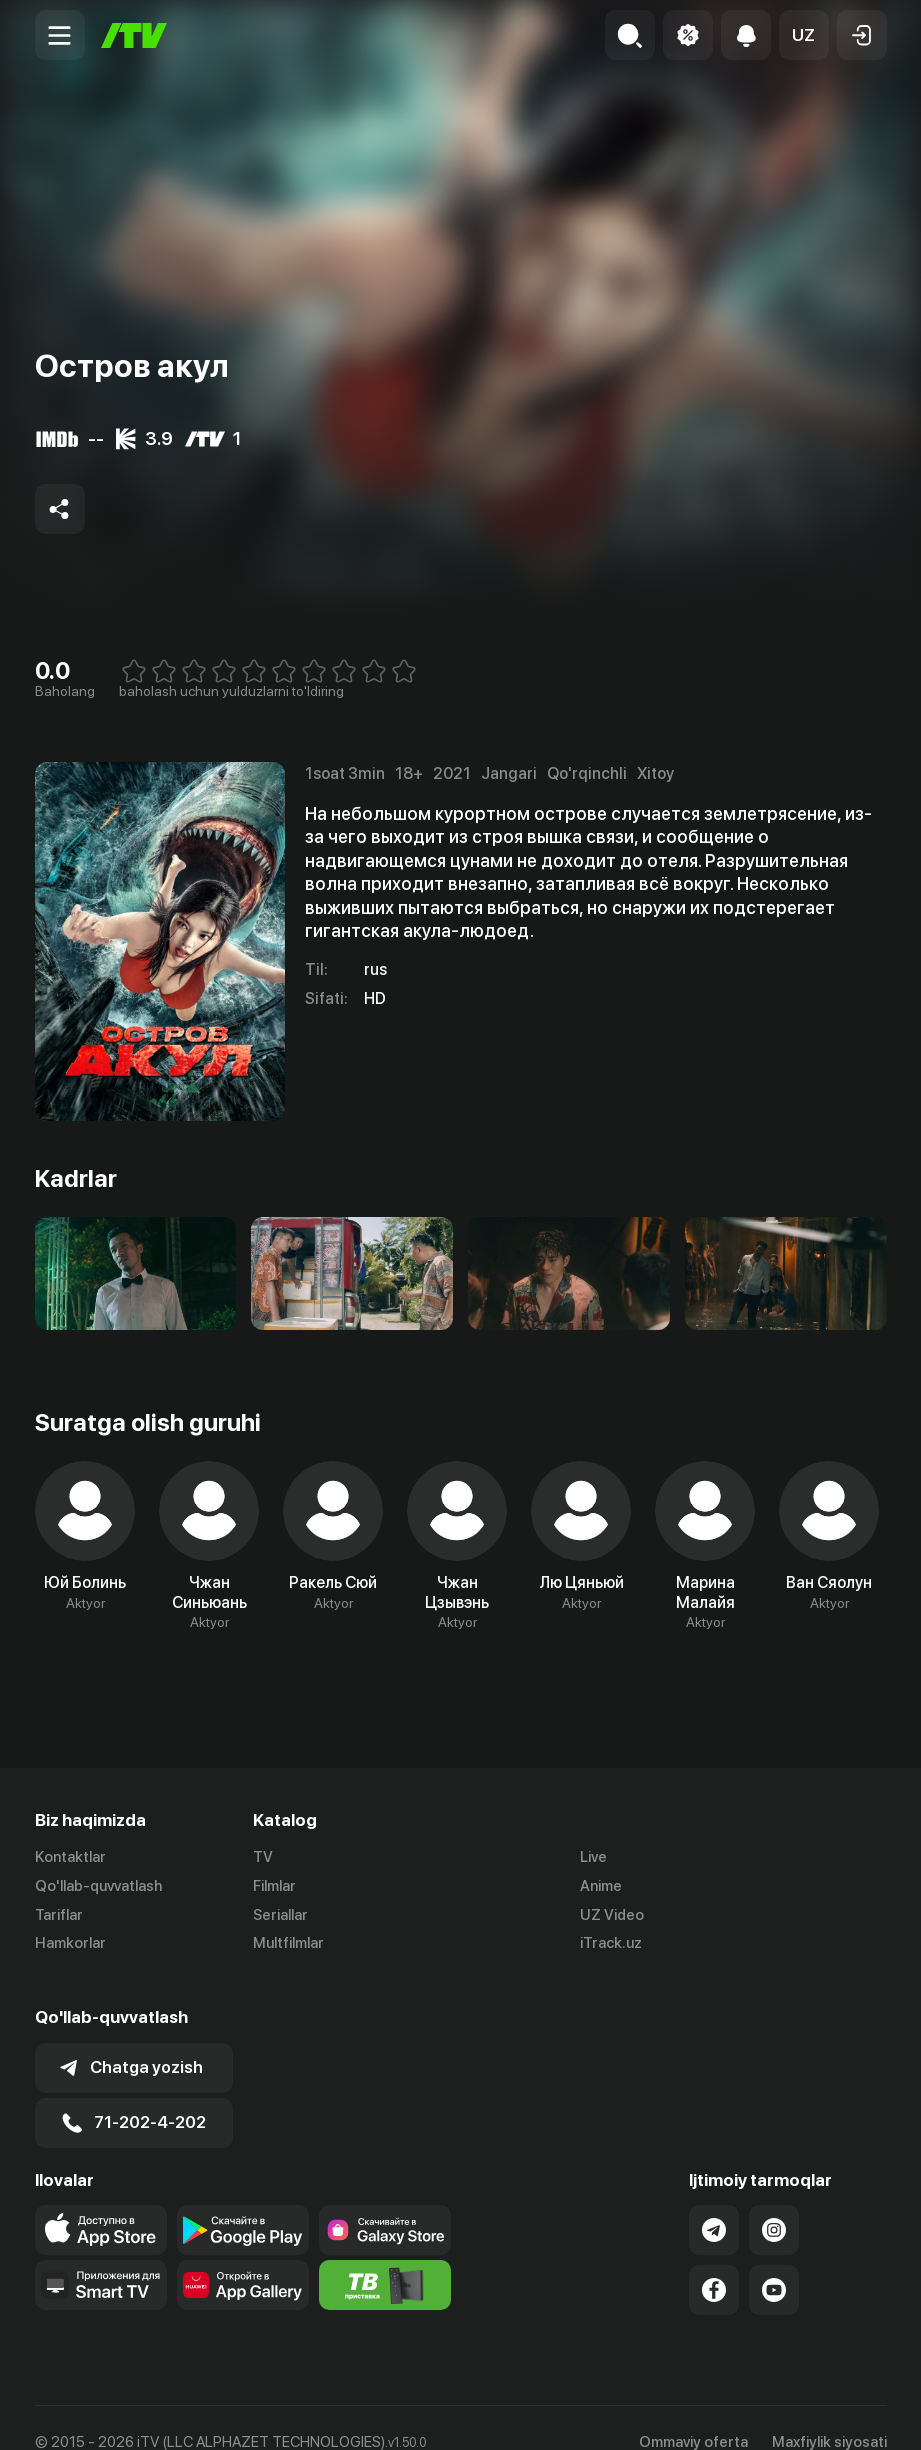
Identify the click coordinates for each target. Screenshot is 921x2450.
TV (263, 1857)
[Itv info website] (385, 2256)
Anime (601, 1886)
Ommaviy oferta (693, 2413)
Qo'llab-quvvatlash (98, 1886)
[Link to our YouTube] (774, 2261)
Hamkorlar (70, 1944)
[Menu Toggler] (60, 35)
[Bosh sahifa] (134, 35)
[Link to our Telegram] (714, 2201)
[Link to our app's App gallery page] (243, 2256)
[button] (804, 35)
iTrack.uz (611, 1944)
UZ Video (612, 1915)
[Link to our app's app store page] (101, 2201)
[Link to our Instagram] (774, 2201)
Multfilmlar (288, 1944)
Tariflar (59, 1915)
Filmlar (274, 1886)
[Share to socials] (60, 509)
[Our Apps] (101, 2256)
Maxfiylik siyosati (829, 2413)
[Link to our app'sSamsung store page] (385, 2201)
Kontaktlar (70, 1857)
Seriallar (280, 1915)
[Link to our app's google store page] (243, 2201)
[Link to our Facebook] (714, 2261)
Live (593, 1857)
